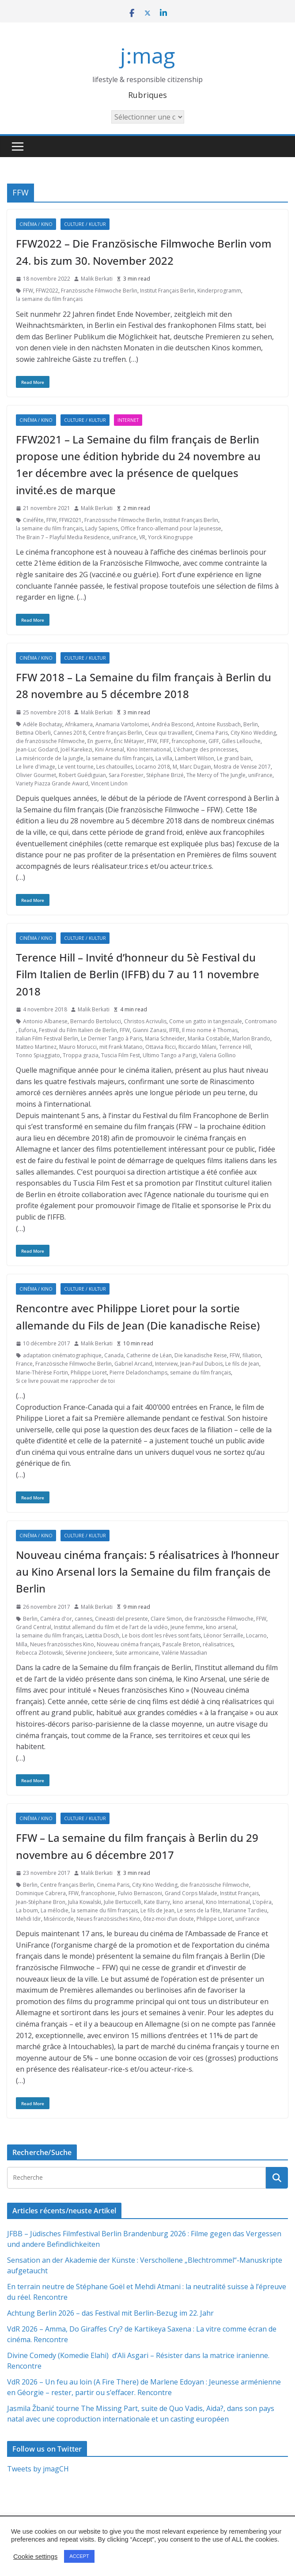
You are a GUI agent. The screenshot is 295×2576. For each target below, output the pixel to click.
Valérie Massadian (184, 1652)
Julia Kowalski (84, 1902)
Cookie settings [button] (35, 2556)
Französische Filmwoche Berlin (99, 290)
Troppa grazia (80, 1055)
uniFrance (124, 537)
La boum (27, 1910)
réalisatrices (218, 1644)
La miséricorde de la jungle (49, 758)
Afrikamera (79, 724)
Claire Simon (166, 1618)
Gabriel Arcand (133, 1363)
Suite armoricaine (137, 1652)
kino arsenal (221, 1627)
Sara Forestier (126, 775)
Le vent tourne (76, 766)
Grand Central (33, 1627)
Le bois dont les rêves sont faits (161, 1635)
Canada (114, 1355)
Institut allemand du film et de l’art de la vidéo (111, 1627)
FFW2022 (47, 290)
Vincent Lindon (109, 783)
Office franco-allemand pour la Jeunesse (171, 528)
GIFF (213, 741)
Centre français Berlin (115, 732)
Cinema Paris (211, 732)
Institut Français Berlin (167, 290)
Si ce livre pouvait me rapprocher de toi (65, 1381)
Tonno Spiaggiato (38, 1055)
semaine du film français (200, 1372)
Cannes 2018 (69, 732)
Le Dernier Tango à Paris (111, 1038)
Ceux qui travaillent (169, 732)
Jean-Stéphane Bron (40, 1902)
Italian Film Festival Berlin (47, 1038)
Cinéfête (33, 520)
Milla (21, 1644)
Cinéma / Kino (36, 224)
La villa (163, 758)
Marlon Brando (251, 1038)
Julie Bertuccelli (122, 1902)
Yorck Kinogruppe (170, 537)
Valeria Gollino (217, 1055)
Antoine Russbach (218, 724)
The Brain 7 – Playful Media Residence (63, 537)
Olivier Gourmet (36, 775)
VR (142, 537)
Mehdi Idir (28, 1919)
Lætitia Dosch (102, 1635)
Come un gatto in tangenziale (205, 1021)
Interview (166, 1363)
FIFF (164, 741)
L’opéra (262, 1902)
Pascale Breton (181, 1644)
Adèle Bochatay (42, 724)
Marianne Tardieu (245, 1910)
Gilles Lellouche (241, 741)
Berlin (250, 724)
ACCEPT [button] (79, 2556)
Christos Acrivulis (145, 1021)
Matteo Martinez (36, 1047)
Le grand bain (234, 758)
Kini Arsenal (109, 749)
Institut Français (239, 1893)
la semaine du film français (49, 299)
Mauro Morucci (78, 1047)
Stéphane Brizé (165, 775)
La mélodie (54, 1910)
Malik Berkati (97, 278)
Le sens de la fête (198, 1910)
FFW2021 (70, 520)
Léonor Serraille (223, 1635)
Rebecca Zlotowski (39, 1652)
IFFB (174, 1030)
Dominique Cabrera (41, 1893)
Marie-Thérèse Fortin (42, 1372)
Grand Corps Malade (191, 1893)
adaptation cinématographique (62, 1355)
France (24, 1363)
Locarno (256, 1635)
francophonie (189, 741)
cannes (83, 1618)
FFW (28, 290)
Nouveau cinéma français (128, 1644)
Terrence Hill (235, 1047)
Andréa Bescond (172, 724)
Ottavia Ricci (160, 1047)
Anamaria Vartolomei (122, 724)
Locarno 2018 (153, 766)
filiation (251, 1355)
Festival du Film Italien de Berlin (78, 1030)
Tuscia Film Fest (120, 1055)
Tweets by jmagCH (38, 2469)
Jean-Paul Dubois (201, 1363)
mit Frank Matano (121, 1047)
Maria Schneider (165, 1038)
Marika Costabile (209, 1038)
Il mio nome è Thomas (210, 1030)
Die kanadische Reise (200, 1355)
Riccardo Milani (197, 1047)
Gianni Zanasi (149, 1030)
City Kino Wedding (253, 732)
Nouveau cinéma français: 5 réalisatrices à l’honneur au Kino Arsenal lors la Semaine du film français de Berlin (147, 1571)
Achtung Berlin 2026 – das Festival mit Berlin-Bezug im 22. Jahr (110, 2313)
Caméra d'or (56, 1618)
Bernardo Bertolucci (95, 1021)
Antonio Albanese (45, 1021)
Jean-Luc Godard (37, 749)
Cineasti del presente (121, 1618)
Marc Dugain (195, 766)
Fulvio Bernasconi (140, 1893)
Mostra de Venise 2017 (242, 766)
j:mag (147, 55)
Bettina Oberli (33, 732)
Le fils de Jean (242, 1363)
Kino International (149, 749)
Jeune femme (186, 1627)
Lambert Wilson (194, 758)
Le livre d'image (35, 766)
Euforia (27, 1030)
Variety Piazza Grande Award (52, 783)
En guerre (99, 741)
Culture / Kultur (85, 224)
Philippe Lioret (89, 1372)
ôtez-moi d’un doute (168, 1919)
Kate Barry (157, 1902)
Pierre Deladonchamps (138, 1372)
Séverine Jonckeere (89, 1652)
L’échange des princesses (205, 749)
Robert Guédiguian (82, 775)
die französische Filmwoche (50, 741)
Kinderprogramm (219, 290)
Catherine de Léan (149, 1355)
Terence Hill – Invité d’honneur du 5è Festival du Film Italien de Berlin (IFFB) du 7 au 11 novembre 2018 (137, 974)
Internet (128, 420)
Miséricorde (59, 1919)
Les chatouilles (114, 766)
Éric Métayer (129, 741)
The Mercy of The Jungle (216, 775)
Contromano (261, 1021)
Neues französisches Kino (62, 1644)
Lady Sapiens (101, 528)
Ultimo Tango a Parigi (170, 1055)
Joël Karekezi (76, 749)
